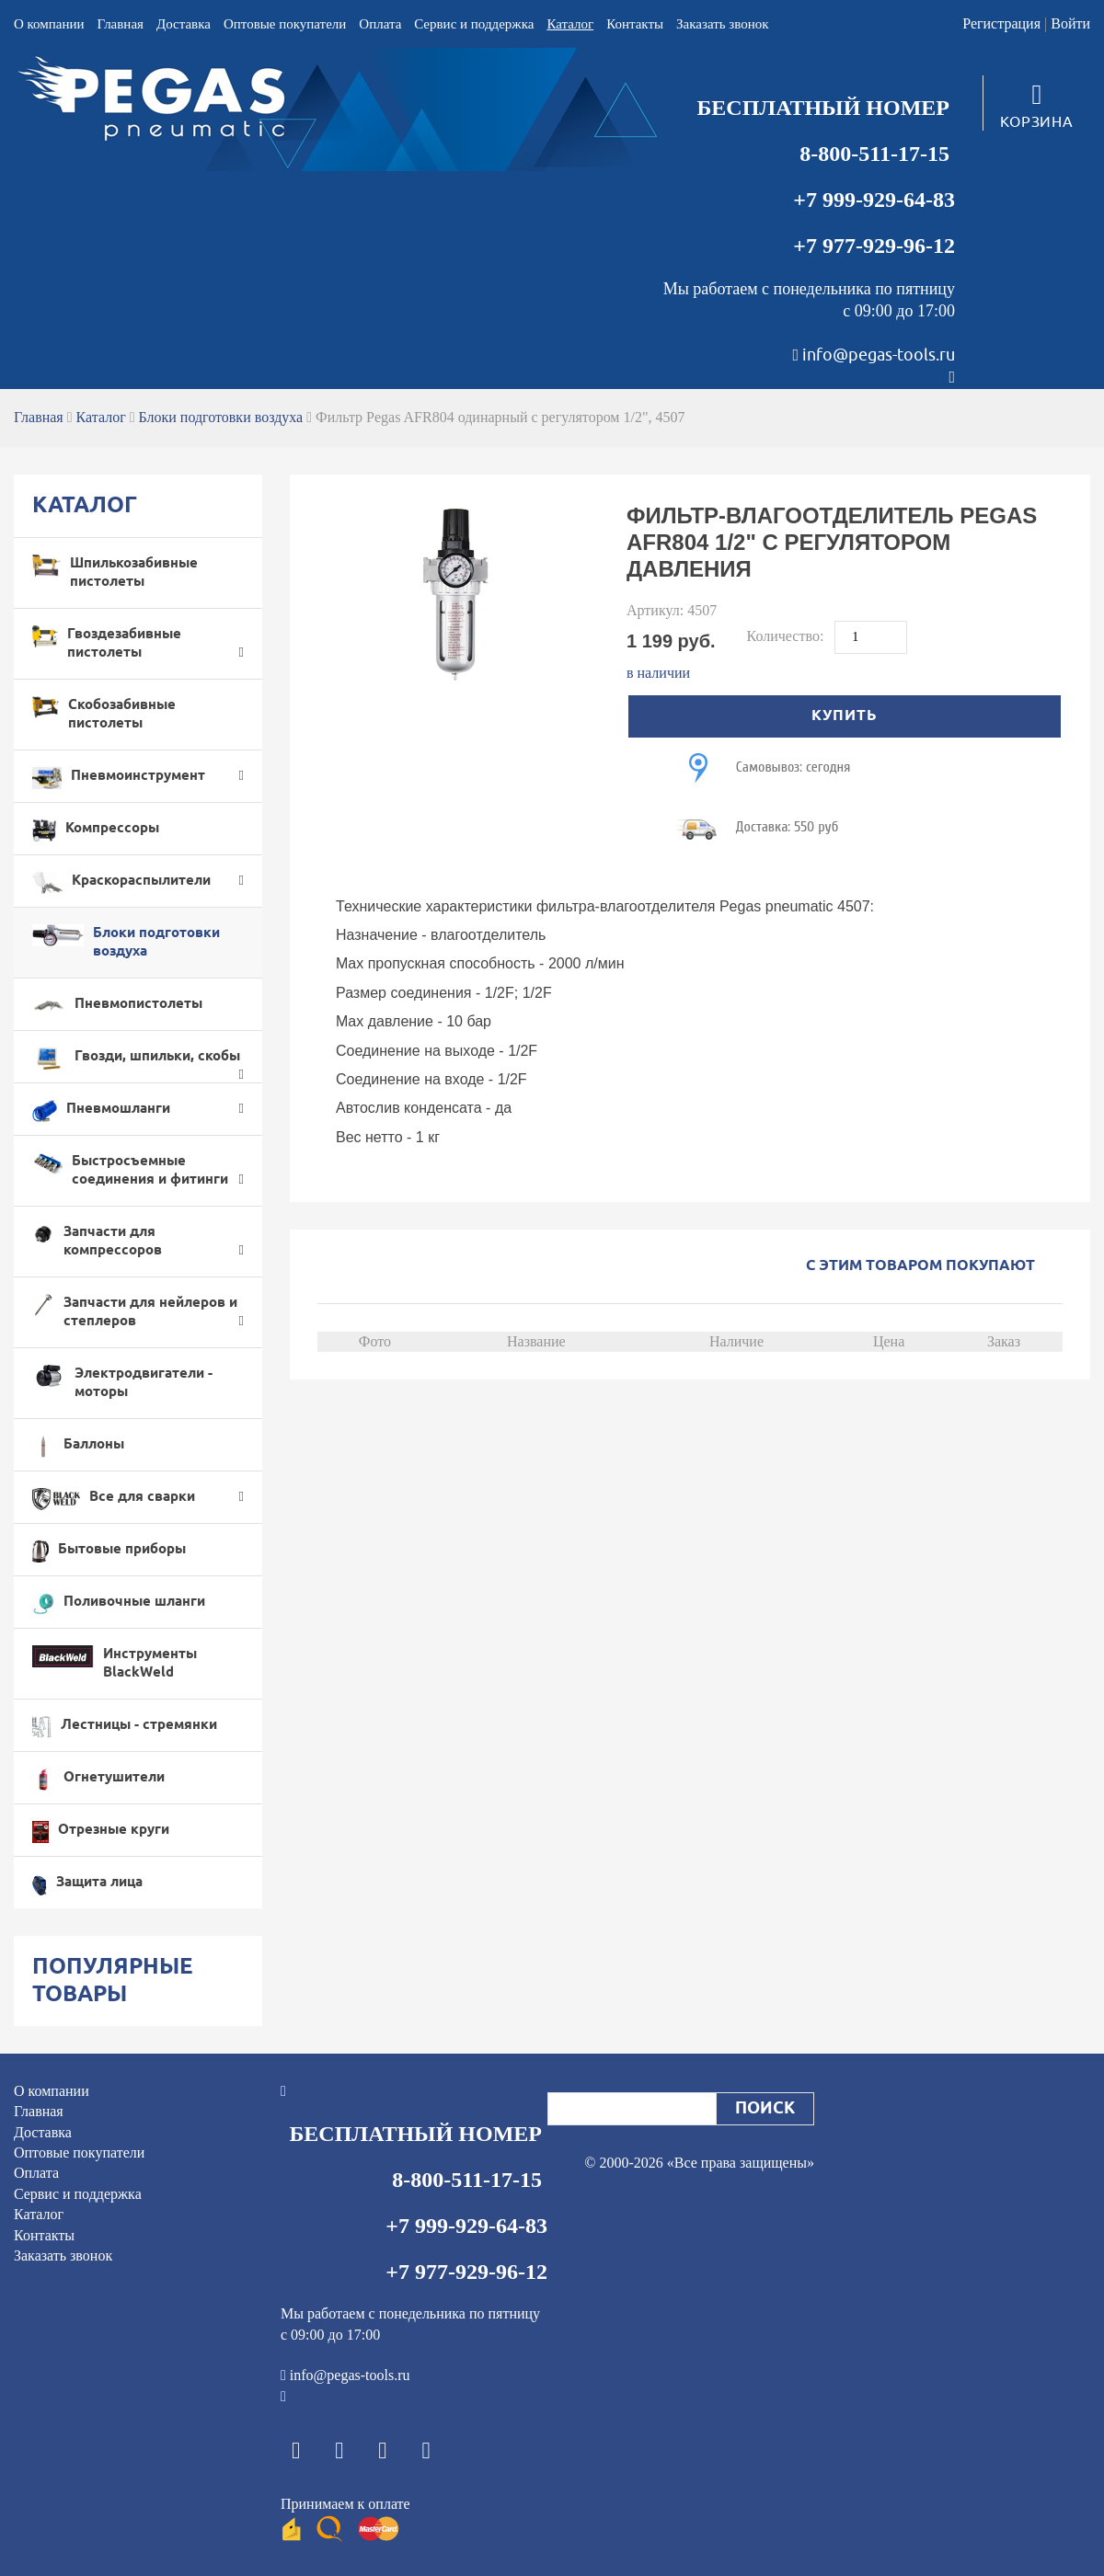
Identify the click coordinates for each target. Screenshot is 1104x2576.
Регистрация (1001, 23)
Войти (1070, 23)
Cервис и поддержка (474, 24)
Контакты (634, 24)
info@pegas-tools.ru (878, 355)
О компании (49, 24)
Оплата (380, 24)
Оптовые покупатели (285, 24)
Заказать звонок (722, 24)
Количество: (787, 636)
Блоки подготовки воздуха (221, 417)
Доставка (183, 24)
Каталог (569, 24)
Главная (121, 24)
